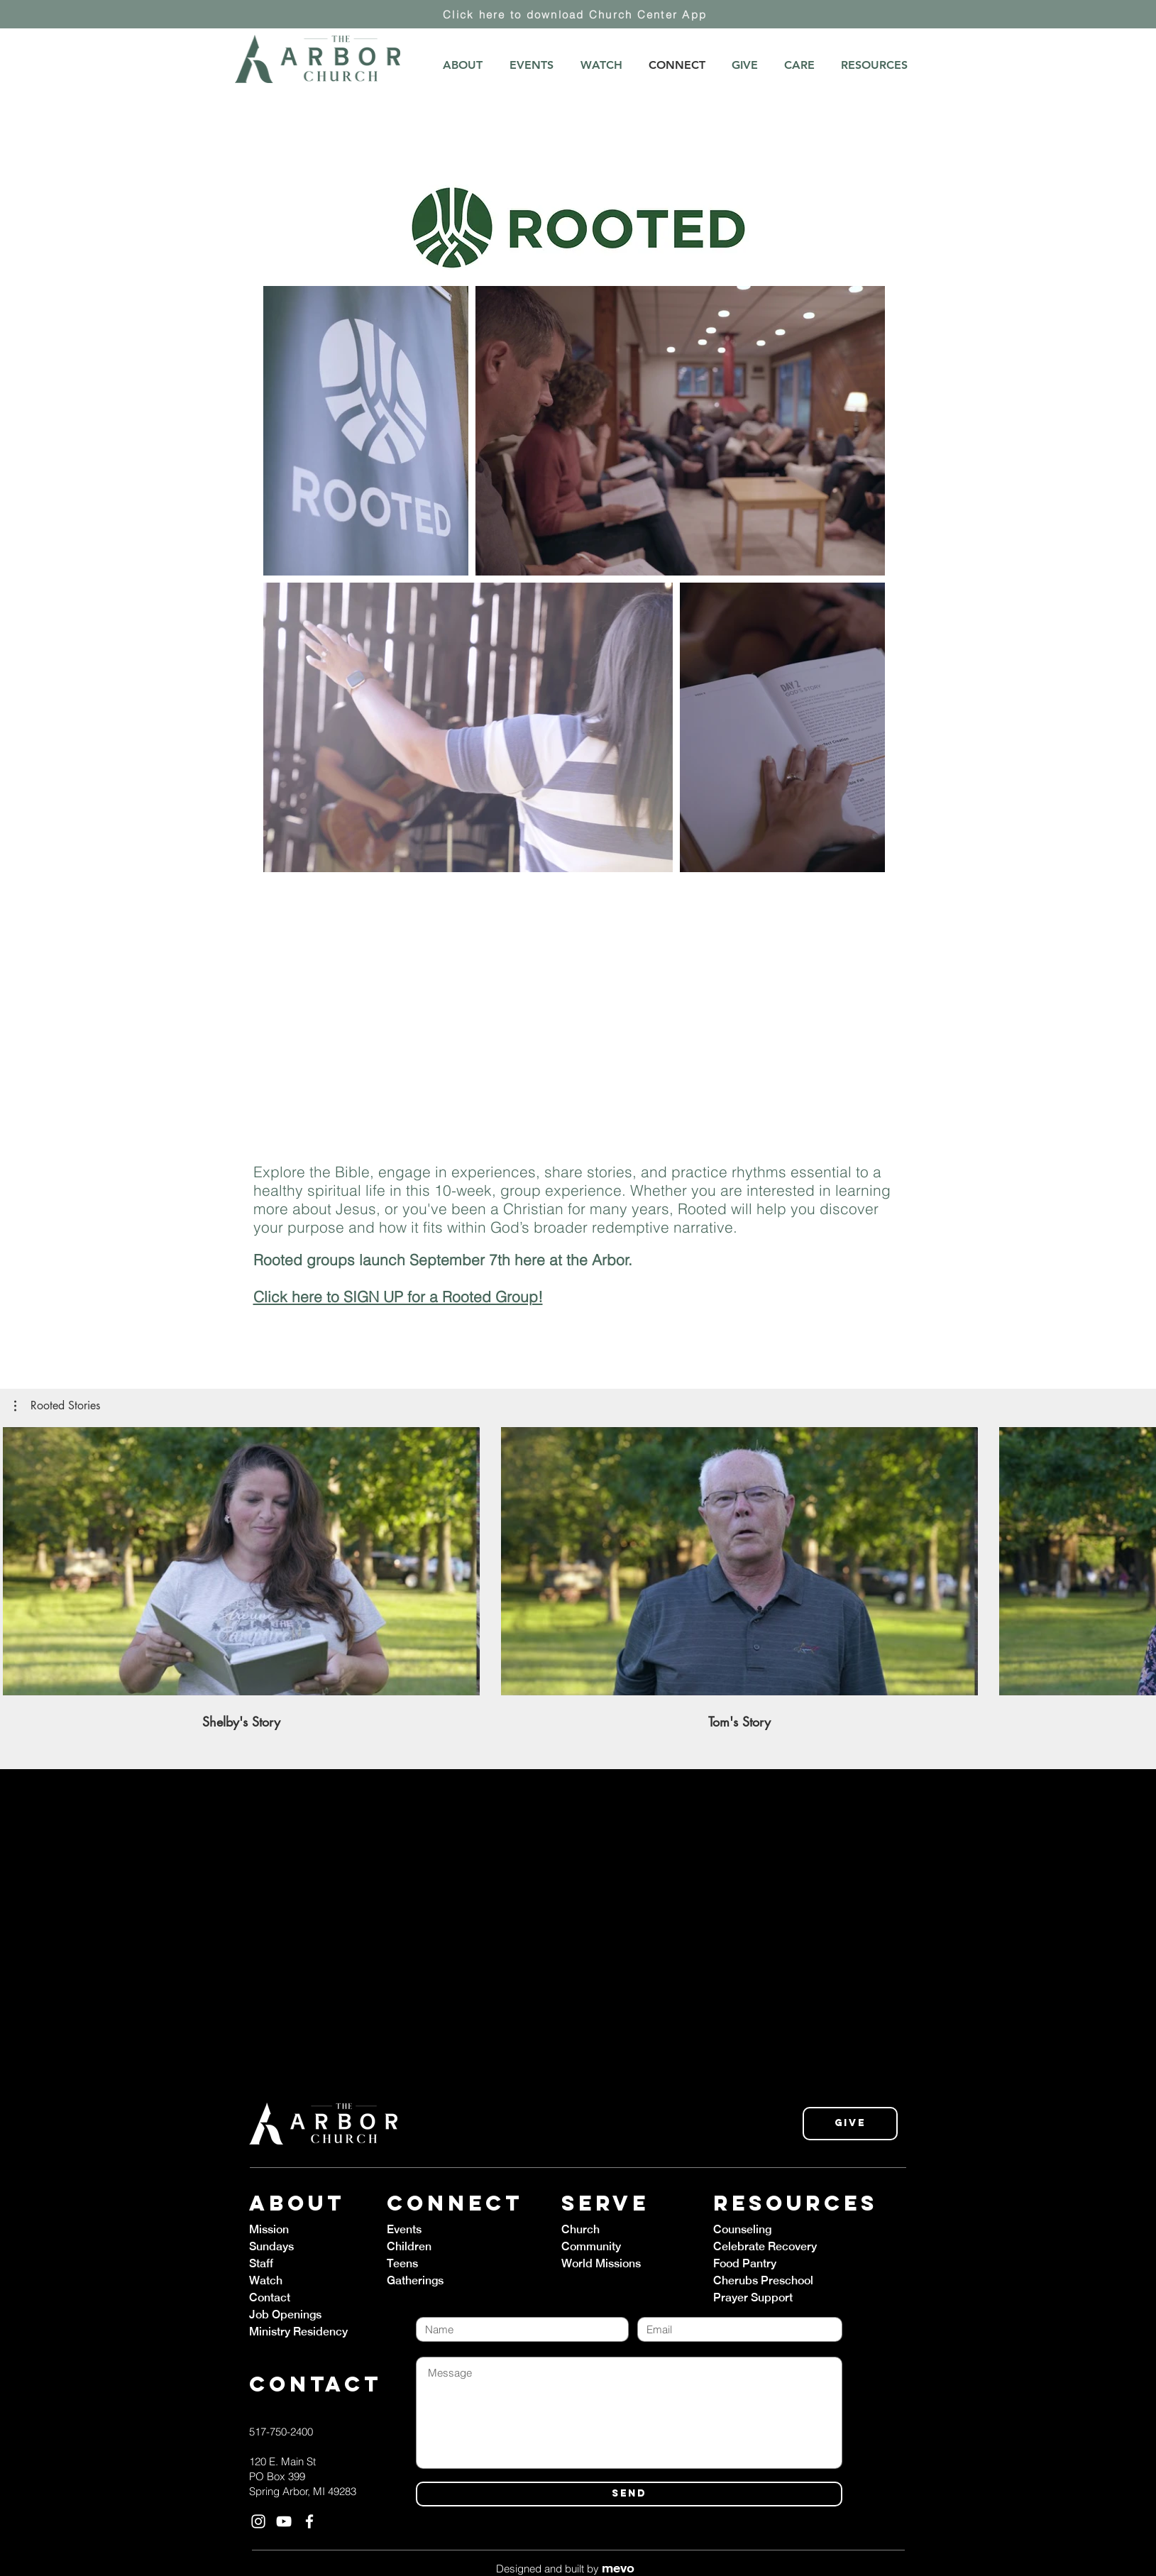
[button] (57, 1405)
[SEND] (629, 2494)
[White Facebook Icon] (309, 2521)
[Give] (850, 2123)
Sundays (271, 2246)
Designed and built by (565, 2568)
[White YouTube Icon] (284, 2521)
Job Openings (285, 2314)
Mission (269, 2229)
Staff (261, 2263)
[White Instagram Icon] (258, 2521)
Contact (269, 2297)
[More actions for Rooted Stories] (57, 1405)
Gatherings (415, 2280)
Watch (265, 2280)
